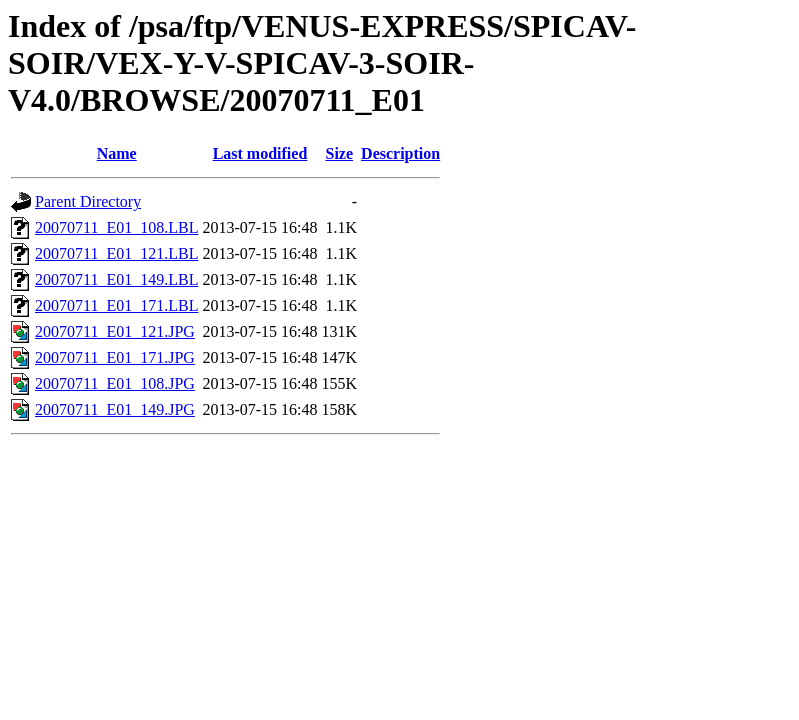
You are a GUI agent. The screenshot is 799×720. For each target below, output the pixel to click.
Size (340, 153)
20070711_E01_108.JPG (115, 383)
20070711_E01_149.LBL (116, 279)
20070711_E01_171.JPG (115, 357)
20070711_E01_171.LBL (116, 305)
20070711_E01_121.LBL (116, 253)
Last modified (260, 153)
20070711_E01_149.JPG (115, 409)
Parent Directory (88, 201)
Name (117, 153)
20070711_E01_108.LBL (116, 227)
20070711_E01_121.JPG (115, 331)
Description (400, 153)
